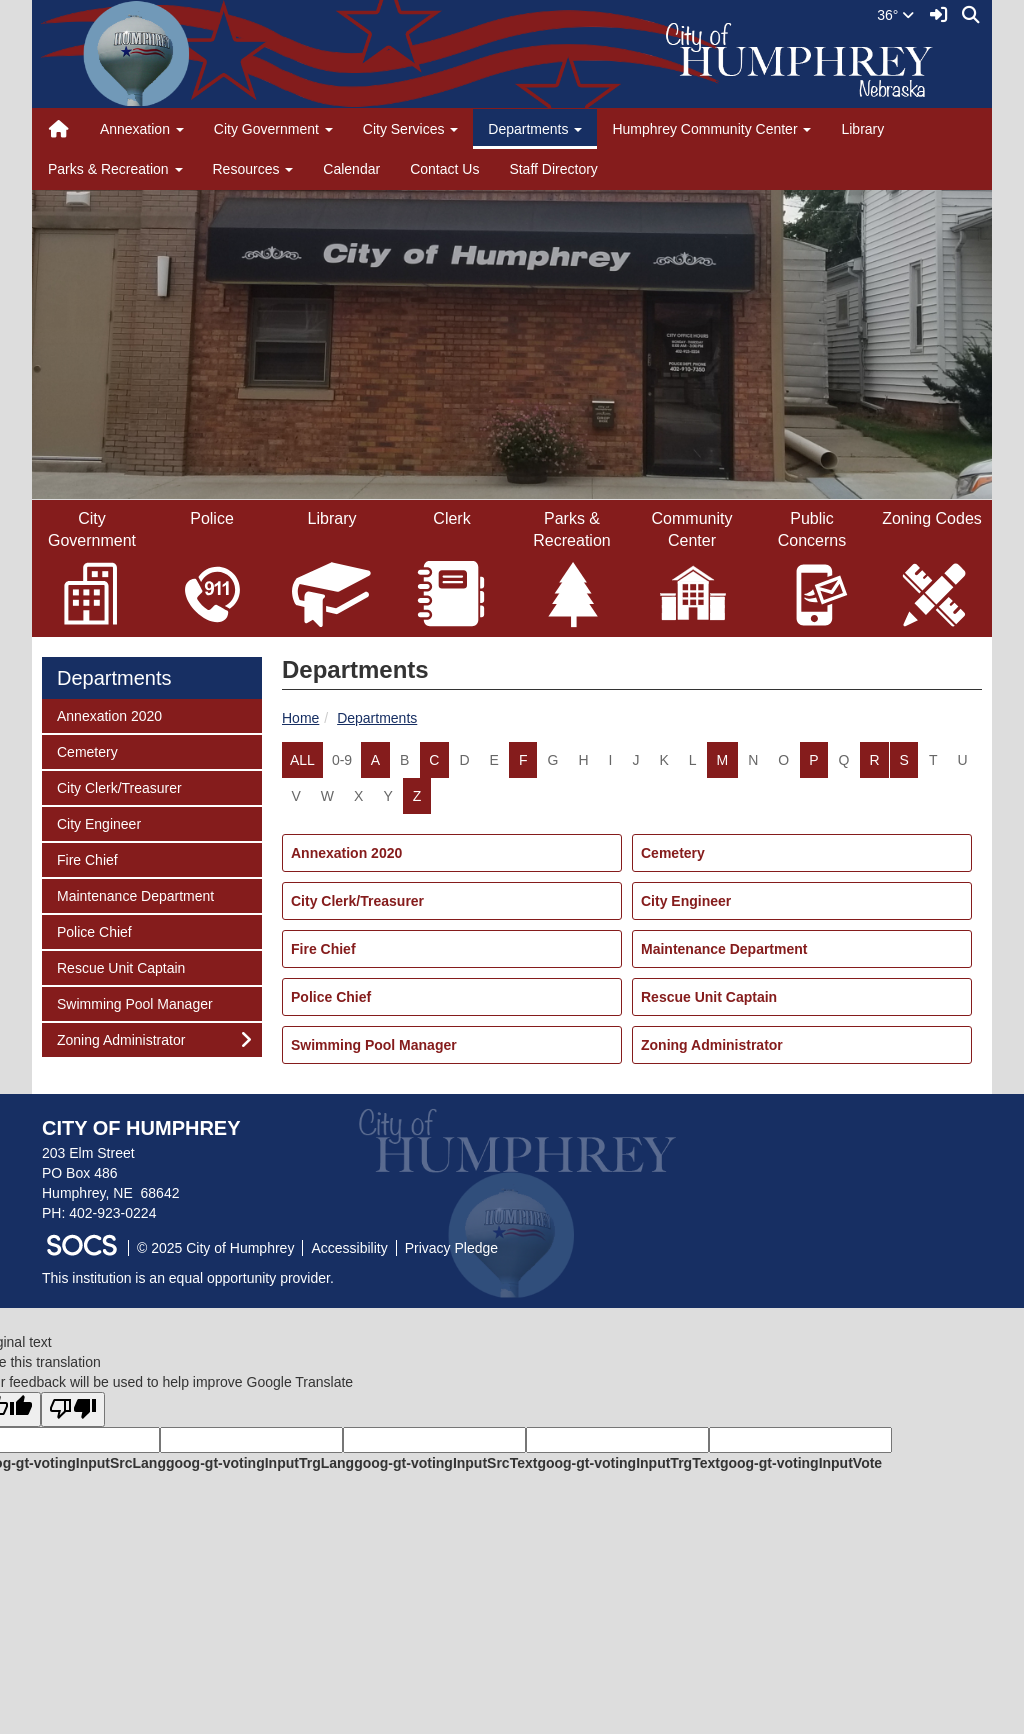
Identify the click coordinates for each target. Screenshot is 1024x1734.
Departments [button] (535, 129)
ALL (302, 760)
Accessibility (349, 1248)
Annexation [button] (142, 129)
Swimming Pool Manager (374, 1045)
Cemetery (673, 853)
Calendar (351, 169)
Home (300, 718)
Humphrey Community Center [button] (711, 129)
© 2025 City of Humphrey (215, 1248)
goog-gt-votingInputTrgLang (260, 1463)
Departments (377, 718)
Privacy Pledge (451, 1248)
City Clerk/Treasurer (357, 901)
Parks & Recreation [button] (115, 169)
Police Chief (331, 997)
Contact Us (444, 169)
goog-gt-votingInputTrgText (628, 1463)
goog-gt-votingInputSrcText (445, 1463)
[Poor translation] (73, 1409)
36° (895, 15)
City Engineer (686, 901)
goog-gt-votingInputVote (801, 1463)
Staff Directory (553, 169)
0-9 (342, 760)
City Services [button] (411, 129)
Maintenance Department (724, 949)
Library (862, 129)
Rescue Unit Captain (709, 997)
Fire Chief (323, 949)
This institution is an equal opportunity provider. (188, 1278)
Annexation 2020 (346, 853)
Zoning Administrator (712, 1045)
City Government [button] (273, 129)
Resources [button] (253, 169)
